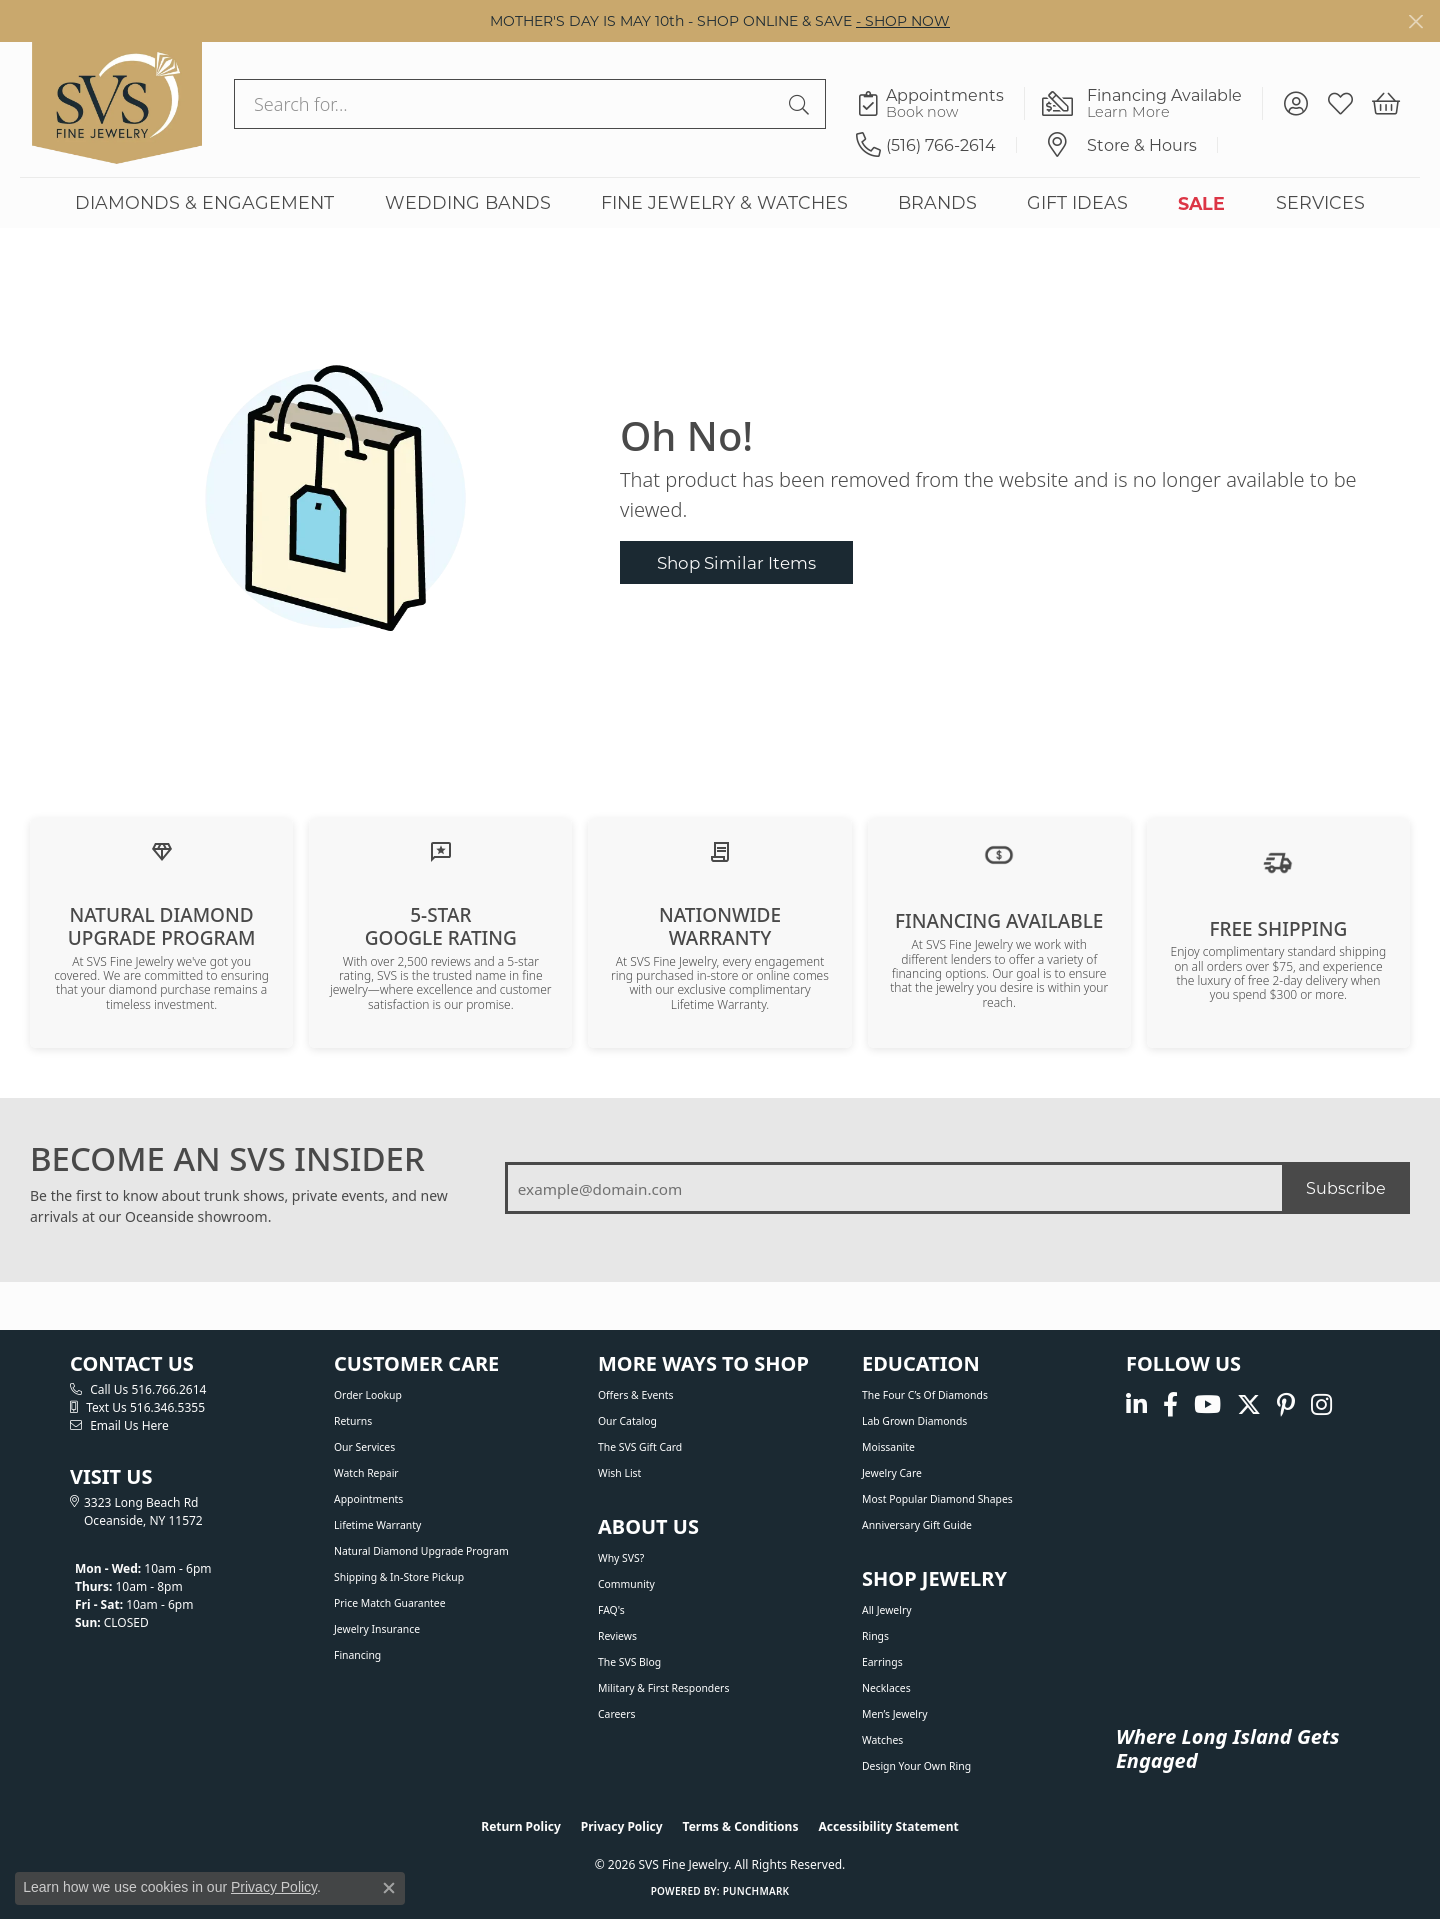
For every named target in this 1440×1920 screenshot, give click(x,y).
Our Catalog (627, 1421)
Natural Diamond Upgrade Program (421, 1551)
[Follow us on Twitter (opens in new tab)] (1249, 1405)
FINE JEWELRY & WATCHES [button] (724, 202)
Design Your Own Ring (916, 1766)
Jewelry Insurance (377, 1629)
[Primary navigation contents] (720, 202)
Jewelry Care (892, 1473)
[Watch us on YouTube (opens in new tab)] (1207, 1405)
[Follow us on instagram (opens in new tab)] (1321, 1405)
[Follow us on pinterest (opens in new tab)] (1286, 1405)
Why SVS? (621, 1558)
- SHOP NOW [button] (903, 20)
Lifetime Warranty (377, 1525)
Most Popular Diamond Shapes (937, 1499)
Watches (882, 1740)
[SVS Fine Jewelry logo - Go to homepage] (117, 103)
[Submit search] (802, 104)
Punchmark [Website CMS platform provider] (756, 1891)
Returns (353, 1421)
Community (626, 1584)
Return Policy (521, 1826)
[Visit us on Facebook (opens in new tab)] (1170, 1405)
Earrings (882, 1662)
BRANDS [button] (937, 202)
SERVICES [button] (1320, 202)
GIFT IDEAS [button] (1077, 202)
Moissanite (888, 1447)
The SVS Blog (629, 1662)
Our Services (364, 1447)
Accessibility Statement (888, 1826)
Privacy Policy (622, 1826)
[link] (940, 104)
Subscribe (1346, 1187)
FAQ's (611, 1610)
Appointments (368, 1499)
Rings (875, 1636)
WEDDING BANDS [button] (468, 202)
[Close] (1415, 21)
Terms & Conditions (741, 1826)
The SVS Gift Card (640, 1447)
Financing (357, 1655)
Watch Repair (366, 1473)
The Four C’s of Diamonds (925, 1395)
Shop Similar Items (736, 562)
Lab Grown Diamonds (914, 1421)
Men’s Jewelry (895, 1714)
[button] (1295, 104)
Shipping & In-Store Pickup (399, 1577)
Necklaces (886, 1688)
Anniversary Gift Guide (917, 1525)
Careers (616, 1714)
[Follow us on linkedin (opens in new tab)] (1136, 1405)
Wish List (619, 1473)
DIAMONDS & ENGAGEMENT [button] (204, 202)
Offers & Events (635, 1395)
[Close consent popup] (389, 1888)
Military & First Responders (663, 1688)
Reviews (617, 1636)
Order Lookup (368, 1395)
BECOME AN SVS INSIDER (227, 1159)
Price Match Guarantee (390, 1603)
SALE (1201, 203)
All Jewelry (887, 1610)
